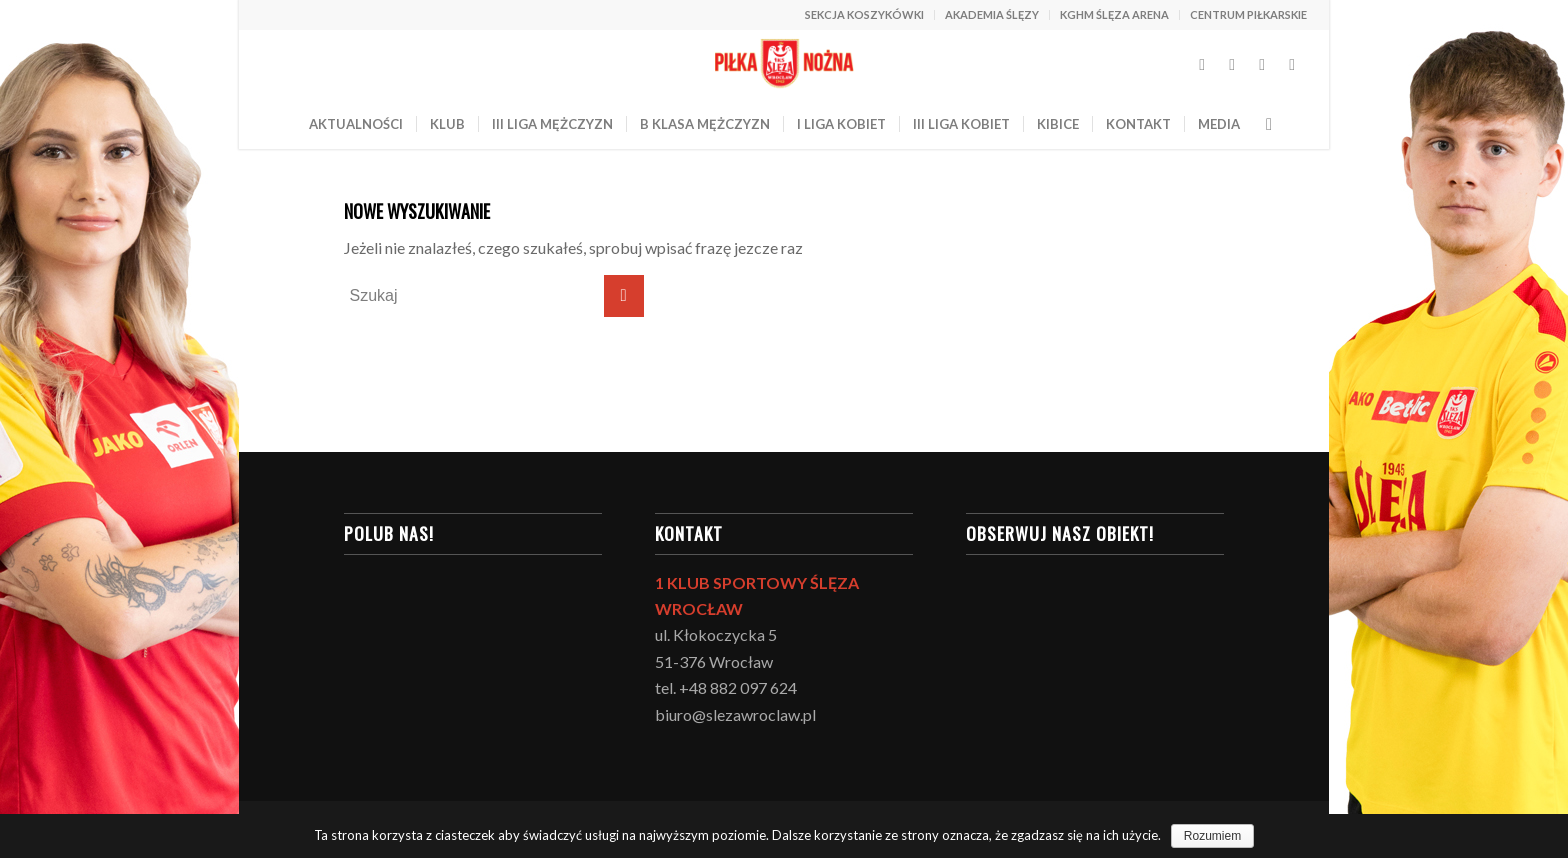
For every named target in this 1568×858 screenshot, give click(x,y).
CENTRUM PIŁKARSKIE (1248, 14)
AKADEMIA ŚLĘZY (992, 14)
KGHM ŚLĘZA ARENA (1114, 14)
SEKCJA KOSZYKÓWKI (864, 14)
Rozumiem (1212, 836)
